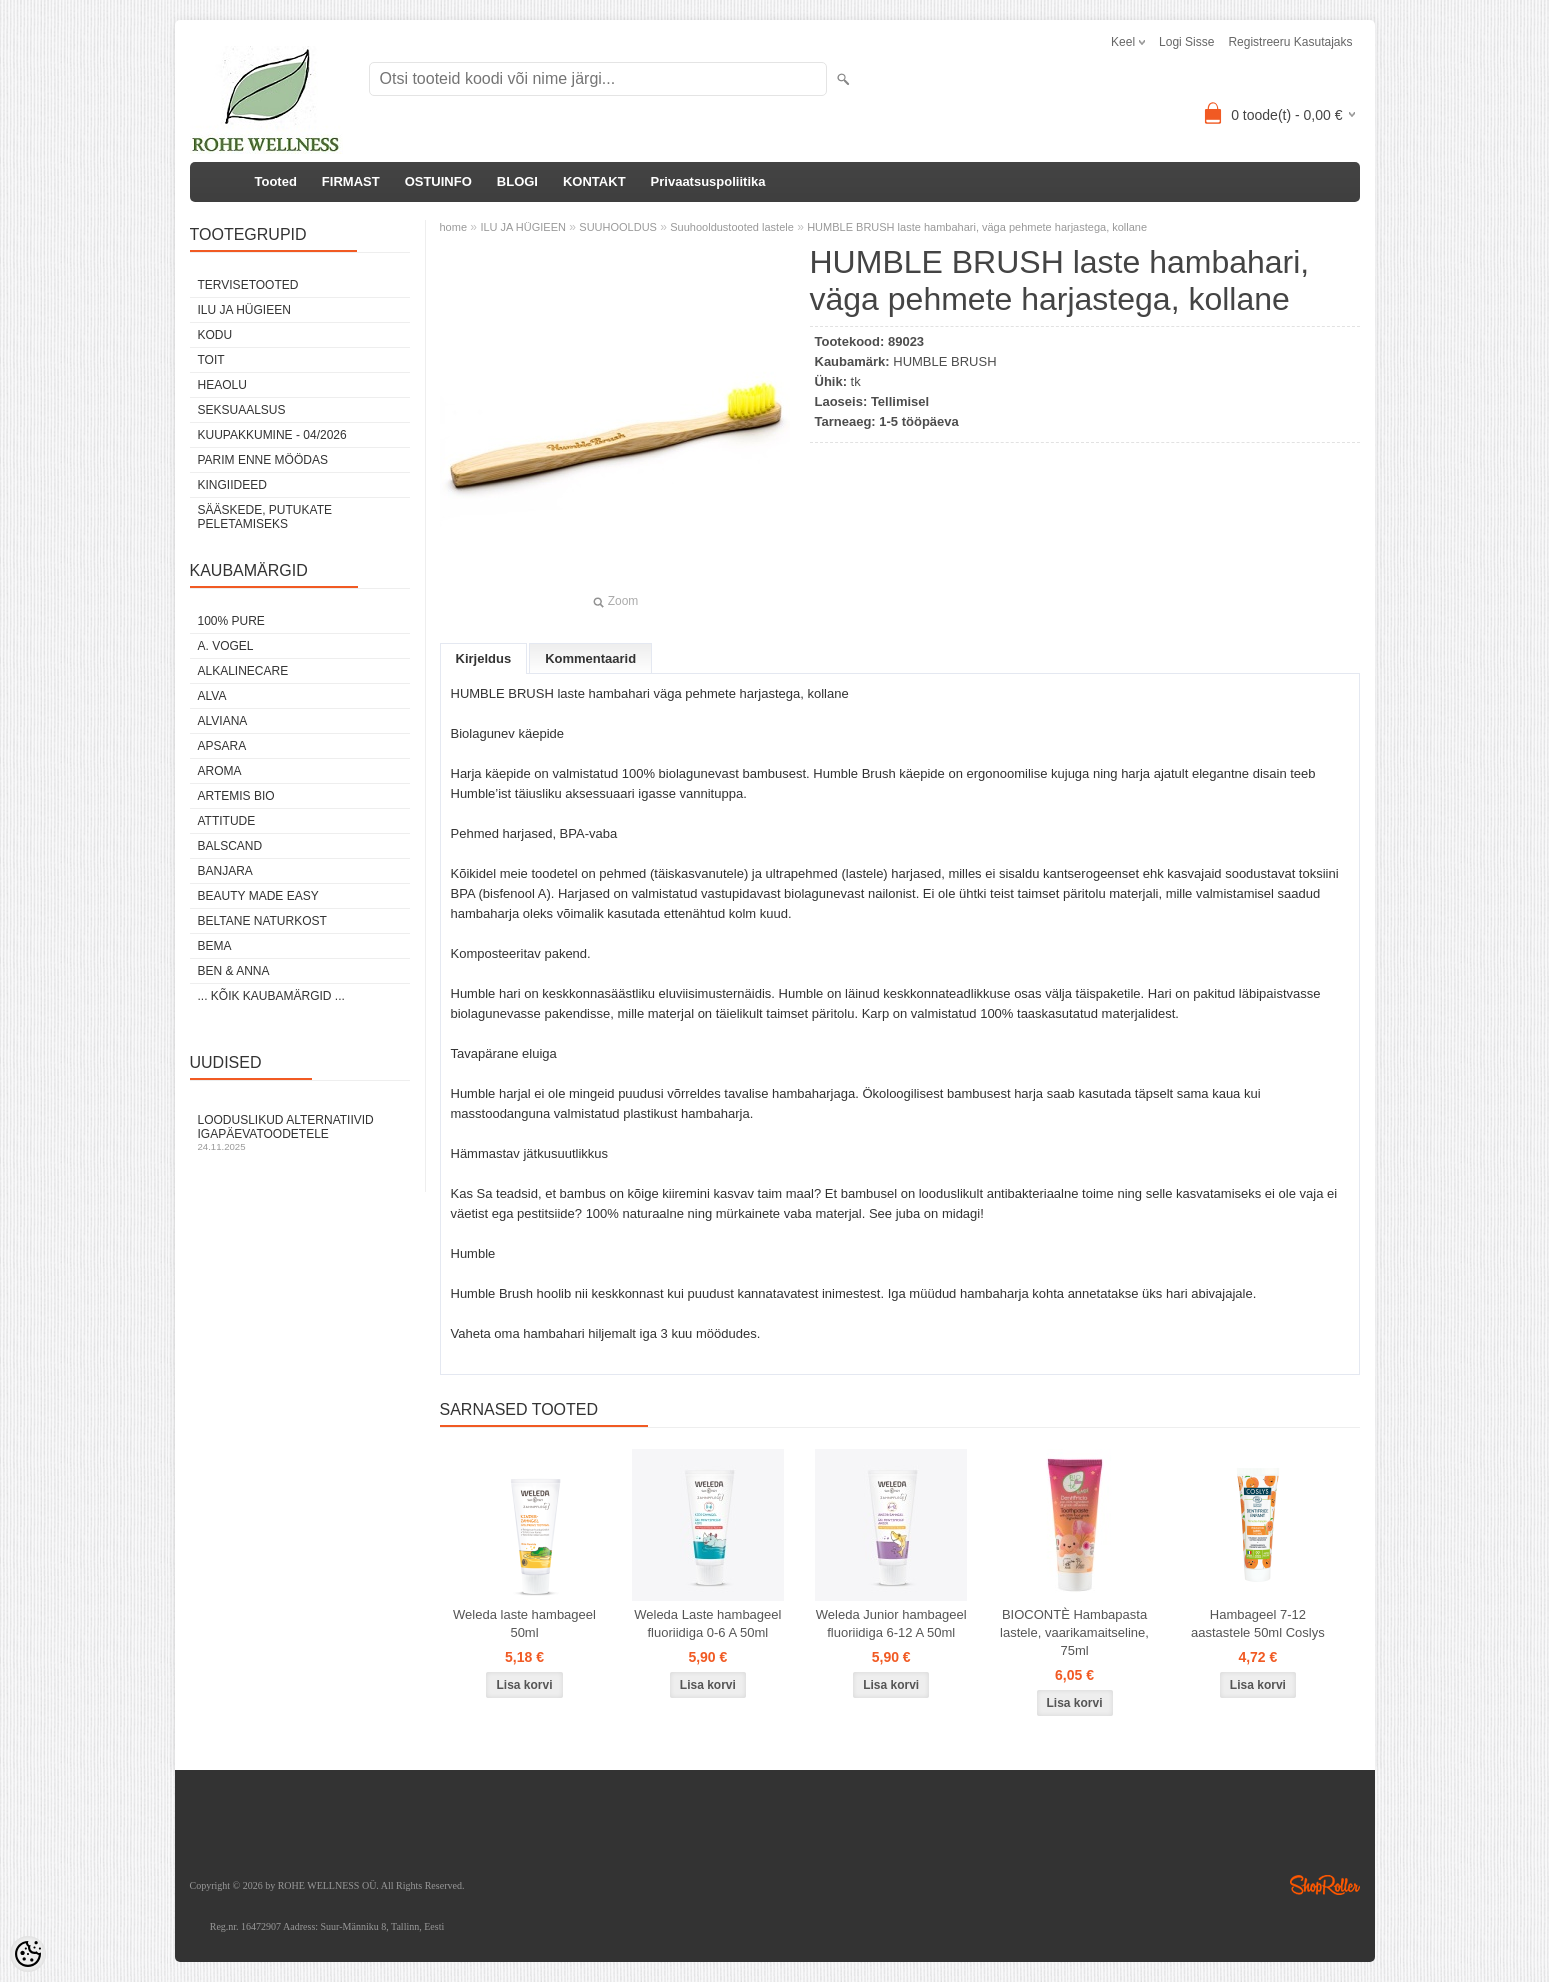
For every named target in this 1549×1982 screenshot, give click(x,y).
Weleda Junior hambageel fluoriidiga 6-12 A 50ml (891, 1623)
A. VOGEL (226, 646)
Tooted (276, 181)
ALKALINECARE (243, 671)
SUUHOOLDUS (618, 227)
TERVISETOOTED (248, 285)
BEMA (215, 946)
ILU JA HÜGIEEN (244, 310)
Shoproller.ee (1325, 1885)
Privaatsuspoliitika (708, 181)
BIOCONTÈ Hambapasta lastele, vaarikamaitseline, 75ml (1074, 1632)
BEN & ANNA (234, 971)
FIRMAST (351, 181)
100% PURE (231, 621)
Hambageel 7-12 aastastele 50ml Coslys (1258, 1623)
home (454, 227)
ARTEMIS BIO (236, 796)
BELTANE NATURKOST (262, 921)
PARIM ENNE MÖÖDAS (263, 460)
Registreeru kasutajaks (1290, 42)
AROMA (220, 771)
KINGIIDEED (232, 485)
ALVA (212, 696)
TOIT (211, 360)
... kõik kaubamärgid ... (271, 996)
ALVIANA (223, 721)
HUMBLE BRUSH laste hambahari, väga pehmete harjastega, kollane (977, 227)
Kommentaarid (590, 658)
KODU (215, 335)
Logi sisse (1186, 42)
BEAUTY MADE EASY (258, 896)
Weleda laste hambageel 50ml (524, 1623)
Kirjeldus (484, 658)
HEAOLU (222, 385)
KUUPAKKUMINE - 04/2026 (272, 435)
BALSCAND (230, 846)
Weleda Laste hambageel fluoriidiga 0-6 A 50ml (707, 1623)
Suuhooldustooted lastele (732, 227)
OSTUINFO (438, 181)
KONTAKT (594, 181)
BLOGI (517, 181)
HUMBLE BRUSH (944, 361)
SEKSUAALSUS (242, 410)
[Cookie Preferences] (28, 1954)
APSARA (222, 746)
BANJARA (225, 871)
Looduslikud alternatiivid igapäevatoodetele (300, 1132)
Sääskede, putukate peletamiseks (265, 517)
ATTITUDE (227, 821)
